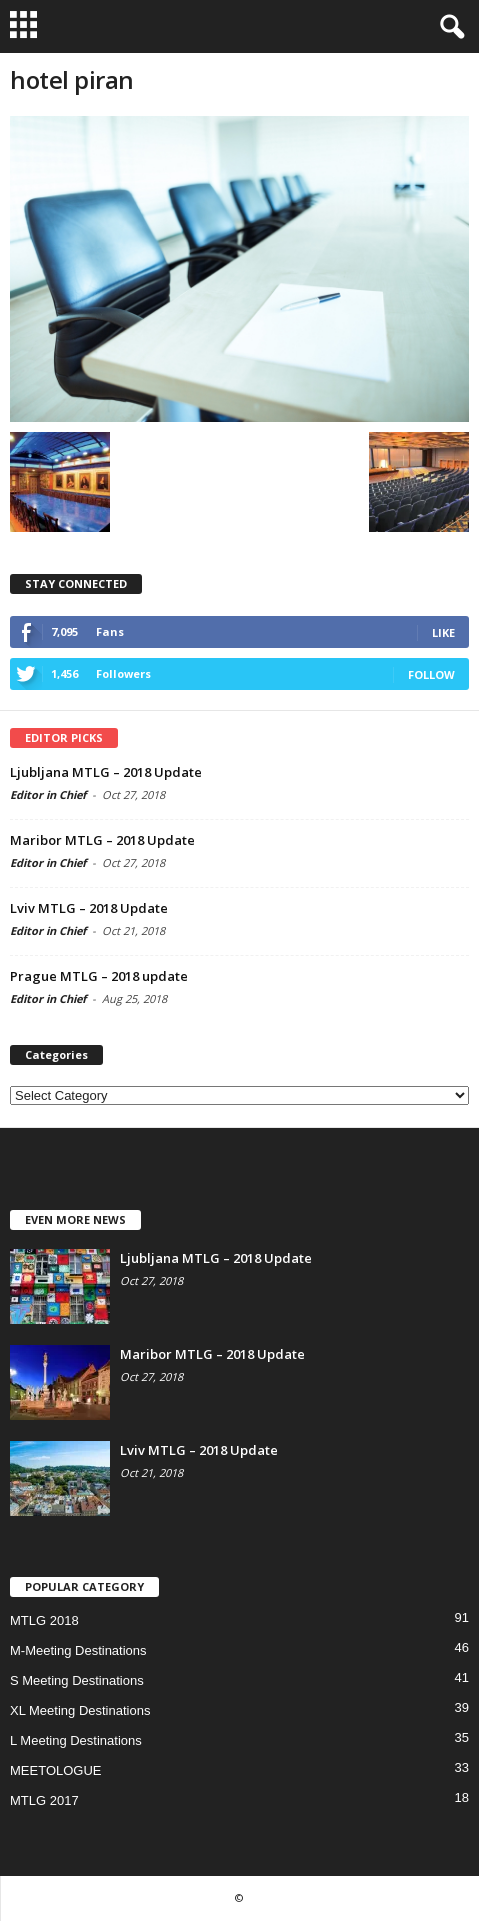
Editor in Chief (48, 794)
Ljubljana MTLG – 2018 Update (106, 772)
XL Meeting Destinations (80, 1710)
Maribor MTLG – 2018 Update (102, 840)
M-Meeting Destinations (78, 1650)
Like (443, 632)
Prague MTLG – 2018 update (99, 976)
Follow (431, 674)
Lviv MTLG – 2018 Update (89, 908)
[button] (448, 27)
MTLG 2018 (44, 1620)
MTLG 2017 (44, 1800)
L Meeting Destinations (76, 1740)
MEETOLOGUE (56, 1770)
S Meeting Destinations (77, 1680)
